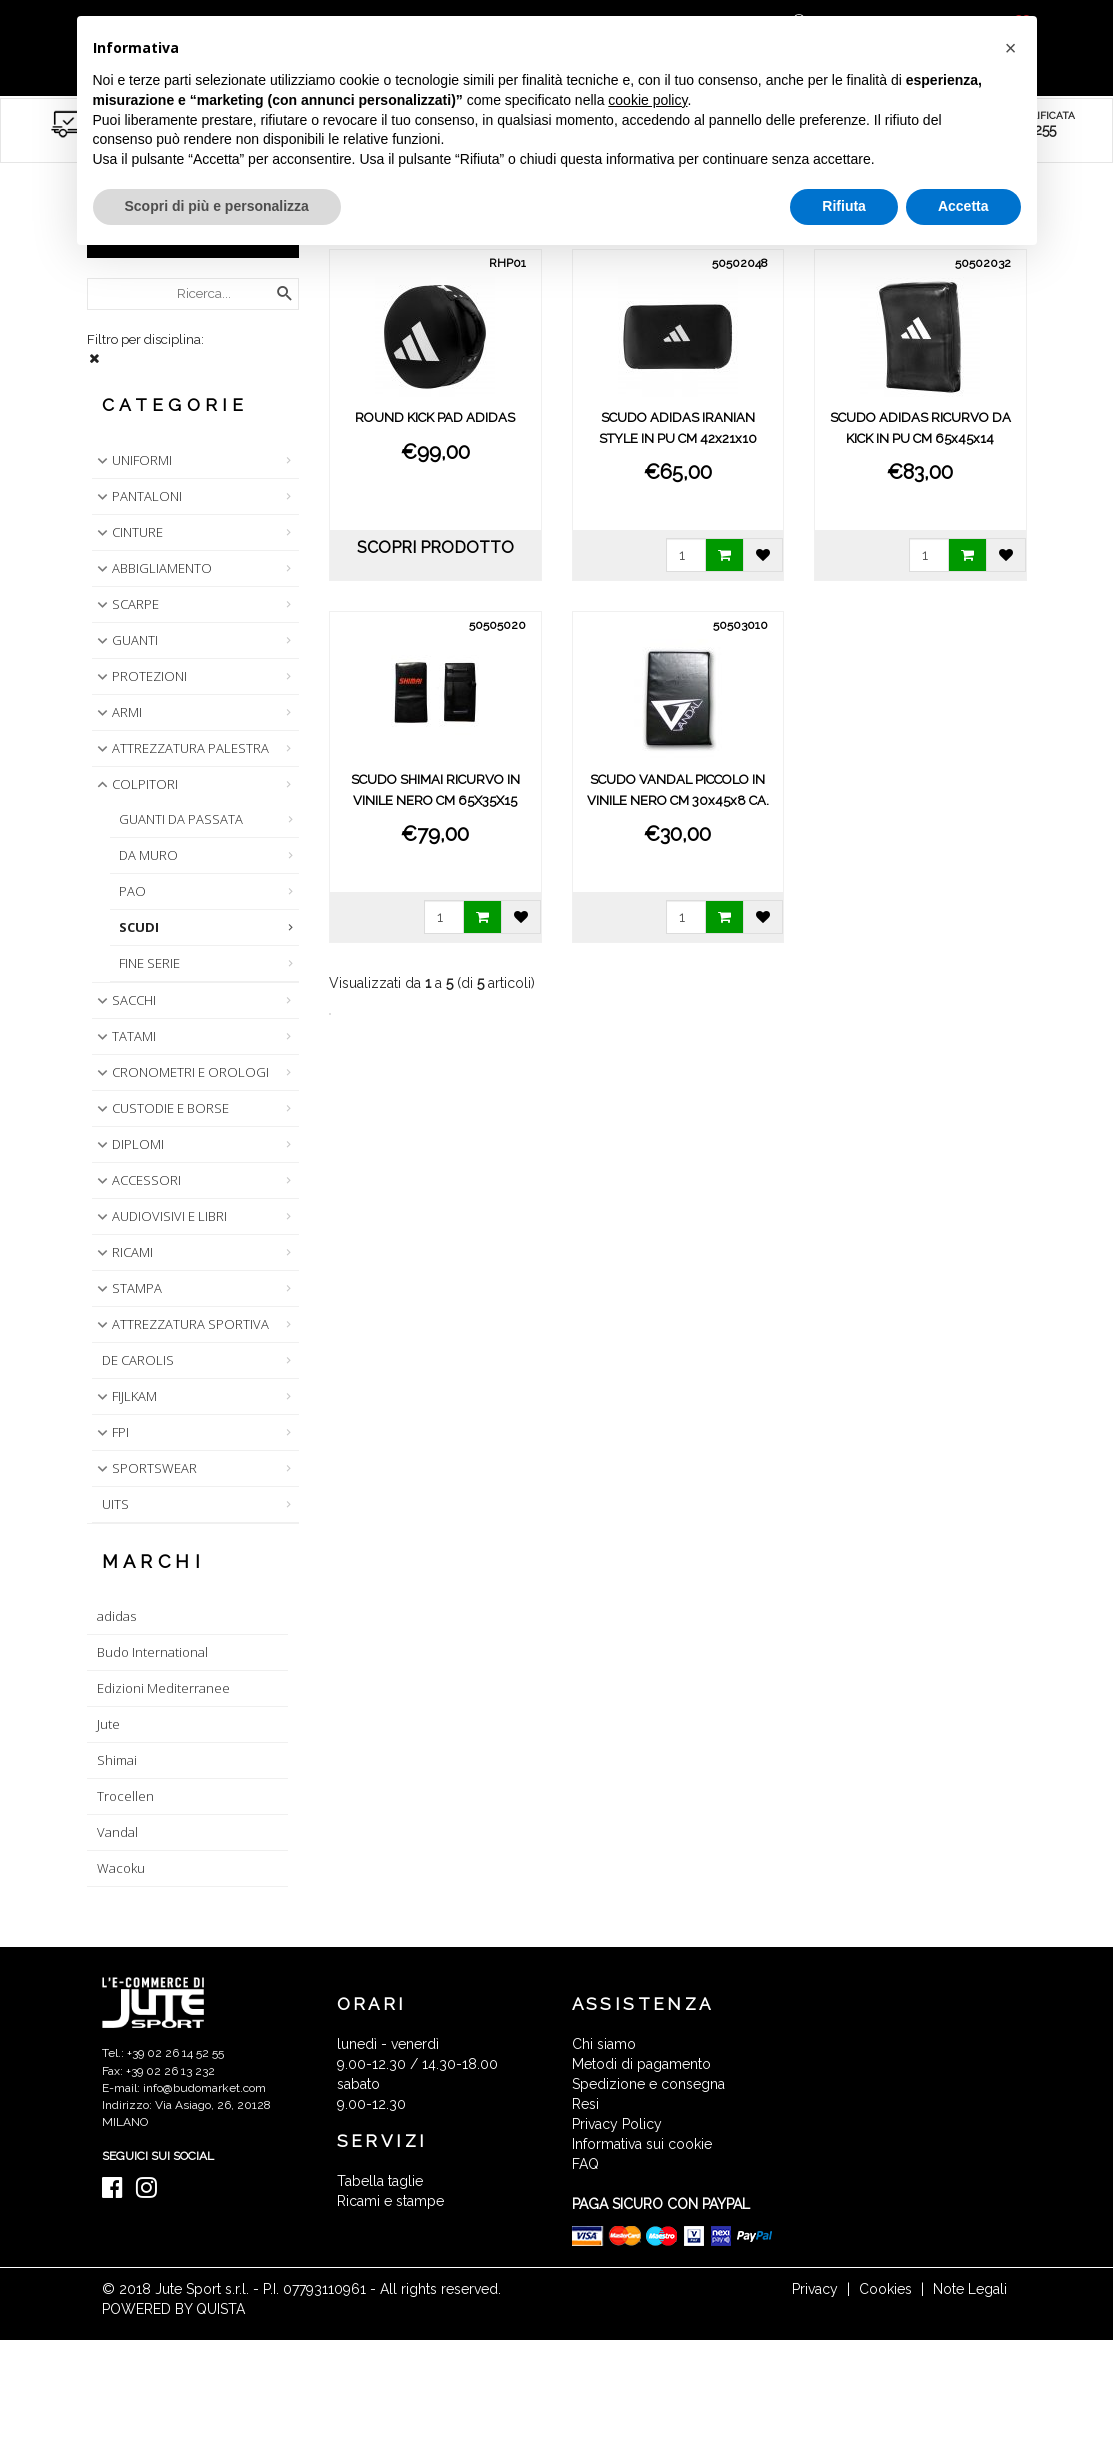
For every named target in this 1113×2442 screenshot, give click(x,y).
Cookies (885, 2289)
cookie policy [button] (647, 100)
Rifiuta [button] (844, 206)
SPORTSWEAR (145, 1468)
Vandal (117, 1832)
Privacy (815, 2289)
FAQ (585, 2164)
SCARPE (126, 604)
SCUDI (139, 927)
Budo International (152, 1652)
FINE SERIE (149, 963)
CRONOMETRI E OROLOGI (181, 1072)
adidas (116, 1616)
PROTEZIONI (140, 676)
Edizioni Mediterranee (163, 1688)
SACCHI (124, 1000)
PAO (132, 891)
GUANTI (125, 640)
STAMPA (127, 1288)
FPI (111, 1432)
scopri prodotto (435, 547)
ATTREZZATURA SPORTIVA (181, 1324)
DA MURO (148, 855)
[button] (1011, 48)
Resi (585, 2104)
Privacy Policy (617, 2124)
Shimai (117, 1760)
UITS (115, 1504)
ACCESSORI (137, 1180)
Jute (108, 1724)
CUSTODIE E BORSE (161, 1108)
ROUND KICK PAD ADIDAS (435, 417)
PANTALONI (137, 496)
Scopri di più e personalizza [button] (217, 206)
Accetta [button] (963, 206)
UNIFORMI (132, 460)
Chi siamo (604, 2044)
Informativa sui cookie (642, 2144)
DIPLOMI (128, 1144)
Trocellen (125, 1796)
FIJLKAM (125, 1396)
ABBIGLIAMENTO (152, 568)
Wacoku (121, 1868)
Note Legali (970, 2289)
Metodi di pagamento (641, 2064)
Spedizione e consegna (648, 2084)
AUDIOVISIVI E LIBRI (160, 1216)
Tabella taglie (380, 2181)
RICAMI (123, 1252)
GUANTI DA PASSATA (181, 819)
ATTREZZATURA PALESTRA (181, 748)
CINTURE (128, 532)
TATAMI (124, 1036)
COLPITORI (135, 784)
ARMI (117, 712)
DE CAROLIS (138, 1360)
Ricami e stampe (390, 2201)
